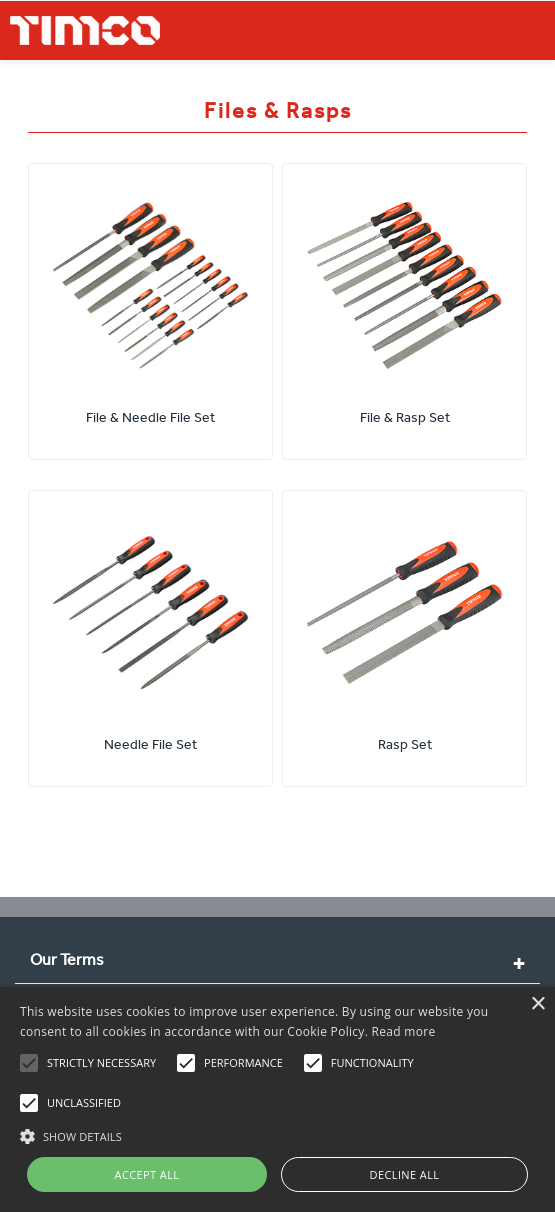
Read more (404, 1031)
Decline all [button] (405, 1174)
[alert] (277, 1099)
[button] (277, 1134)
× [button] (537, 1004)
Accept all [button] (147, 1174)
